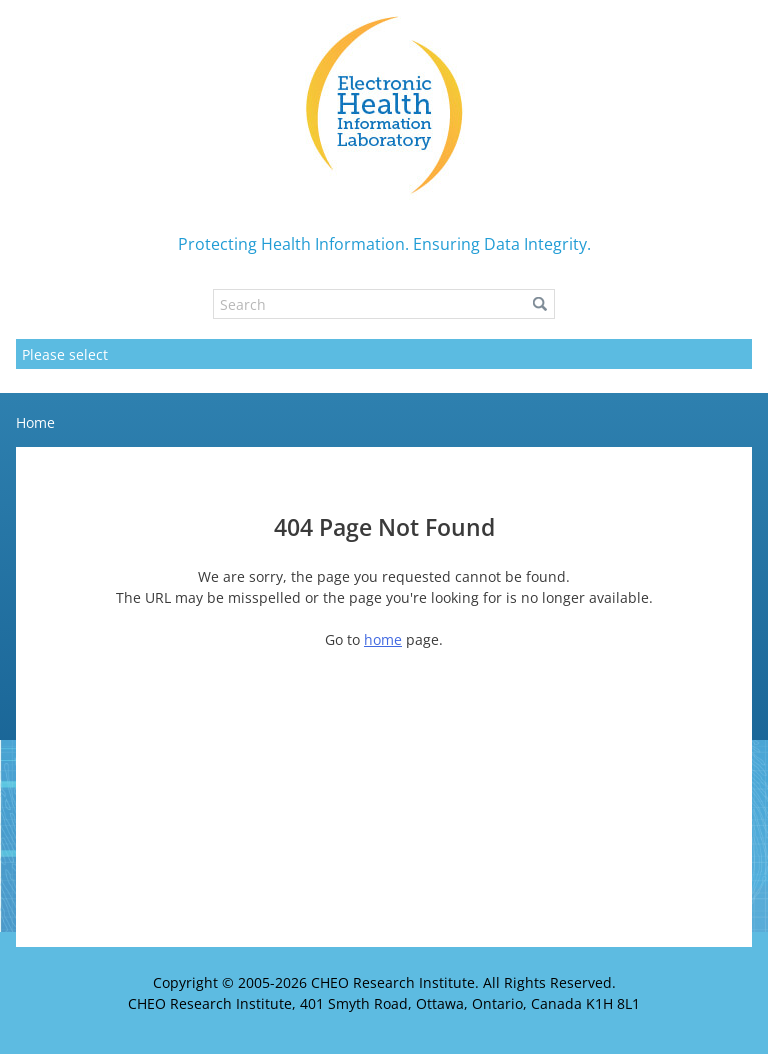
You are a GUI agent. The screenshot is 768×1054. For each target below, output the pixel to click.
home (383, 639)
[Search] (384, 304)
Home (35, 422)
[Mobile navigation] (384, 354)
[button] (540, 304)
